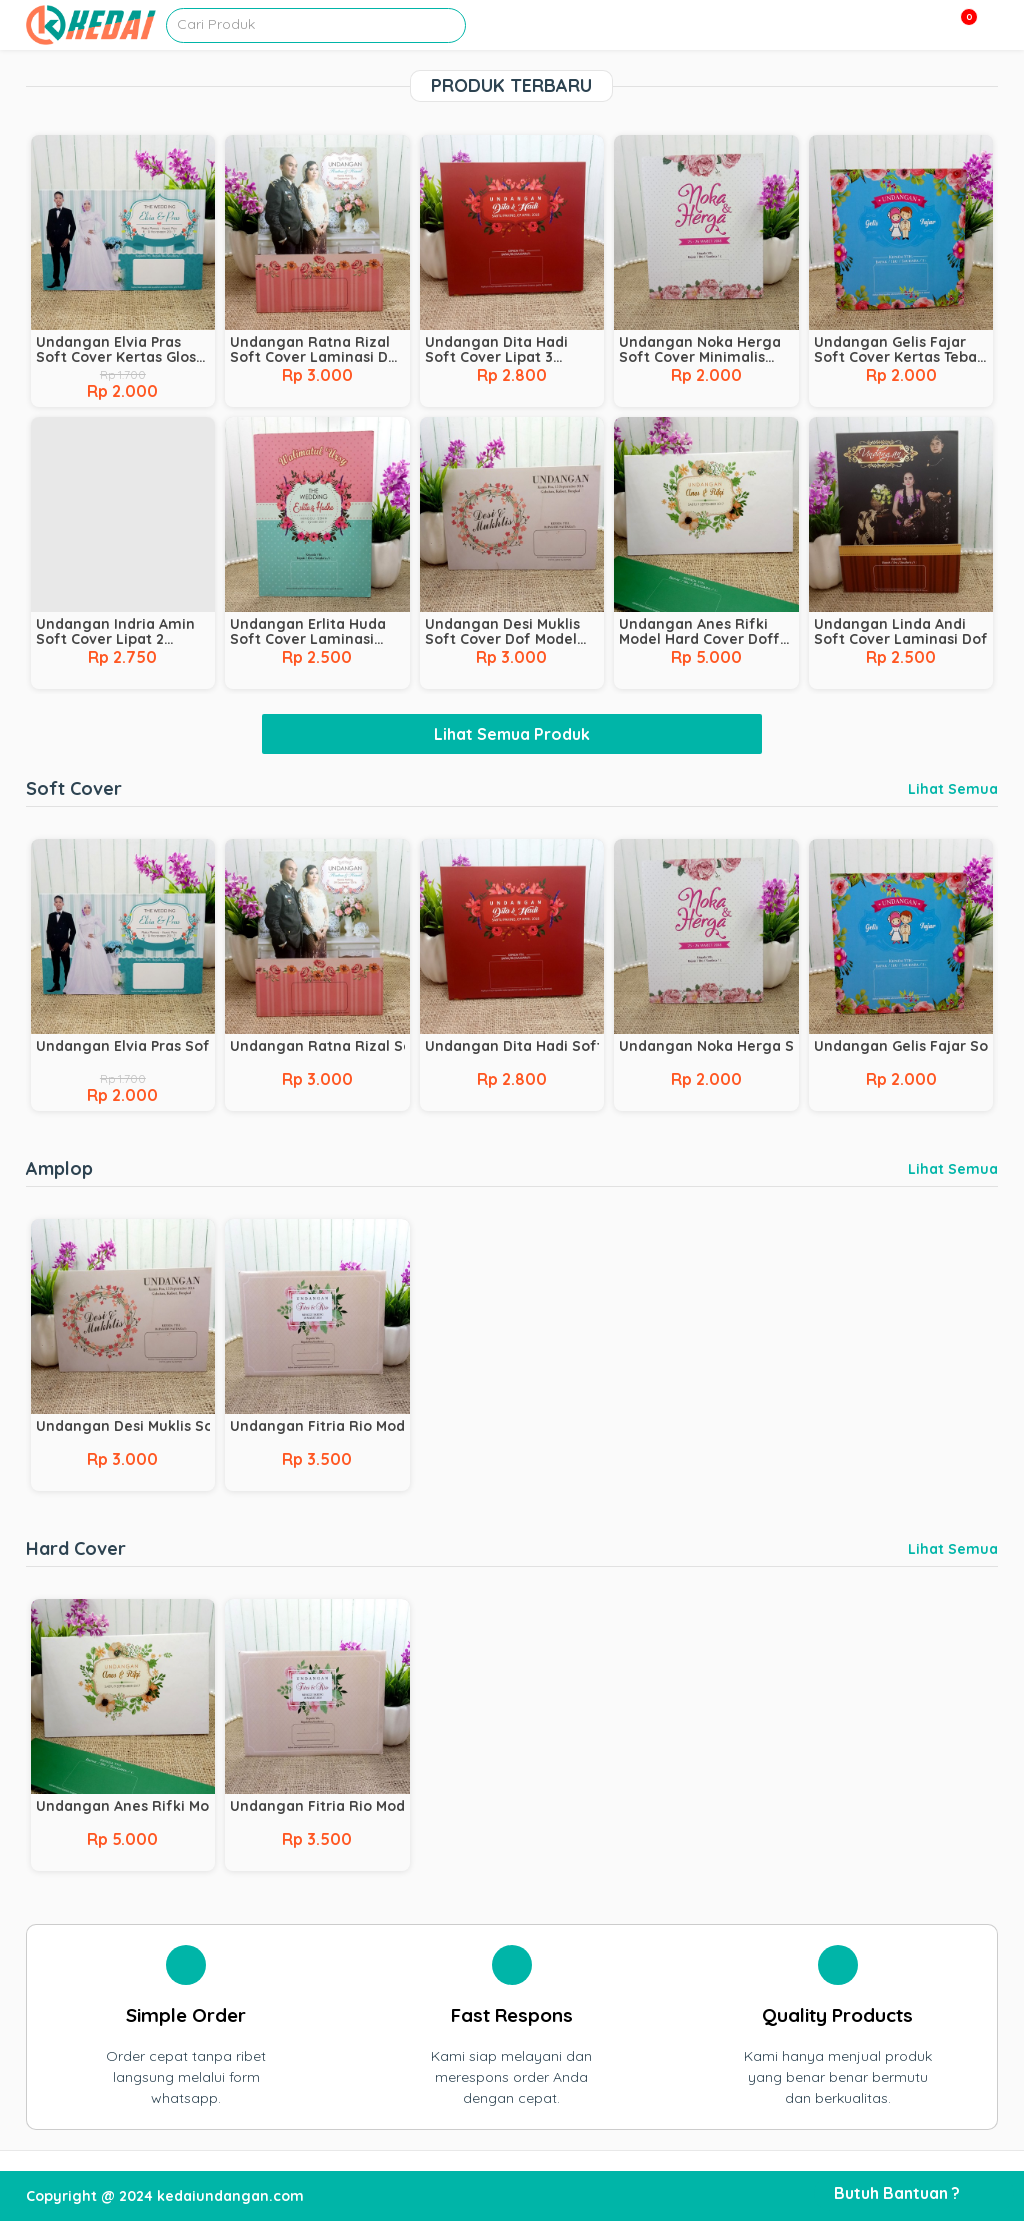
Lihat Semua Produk (512, 734)
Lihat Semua (953, 789)
